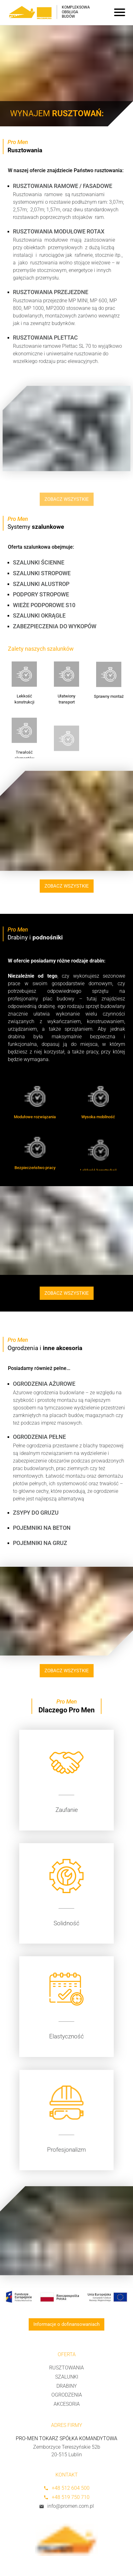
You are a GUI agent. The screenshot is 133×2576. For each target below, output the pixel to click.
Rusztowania (66, 2368)
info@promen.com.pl (66, 2506)
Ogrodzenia (66, 2395)
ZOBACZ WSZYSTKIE (71, 886)
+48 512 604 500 (66, 2488)
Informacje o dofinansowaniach (66, 2324)
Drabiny (66, 2386)
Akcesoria (67, 2404)
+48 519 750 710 (66, 2497)
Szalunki (66, 2377)
